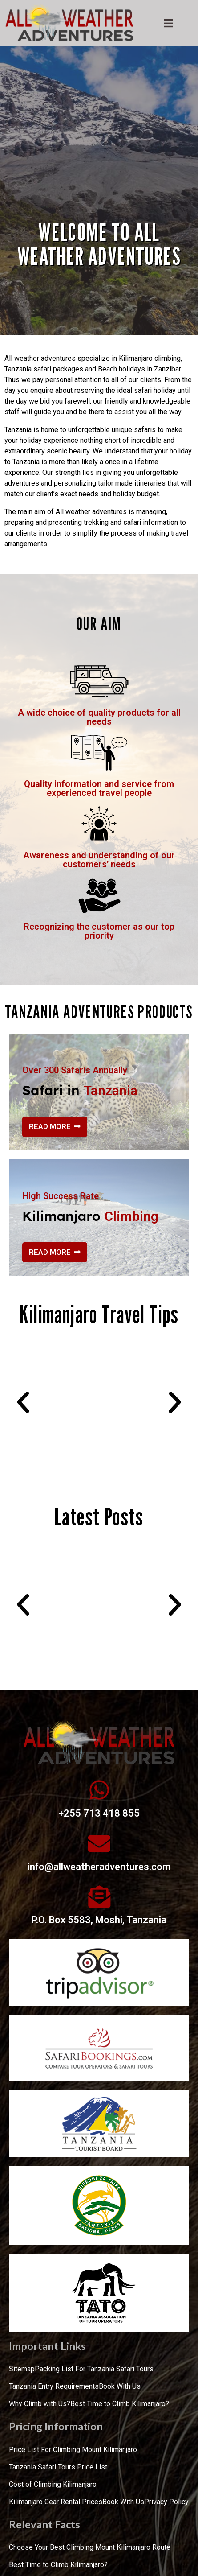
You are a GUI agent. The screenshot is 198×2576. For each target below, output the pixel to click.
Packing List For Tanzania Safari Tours (94, 2369)
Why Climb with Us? (39, 2403)
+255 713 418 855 (99, 1813)
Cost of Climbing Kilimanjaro (53, 2484)
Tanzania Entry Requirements (54, 2386)
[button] (23, 1402)
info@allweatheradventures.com (99, 1866)
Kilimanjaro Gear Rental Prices (55, 2502)
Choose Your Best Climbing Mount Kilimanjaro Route (89, 2547)
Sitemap (22, 2369)
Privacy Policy (166, 2502)
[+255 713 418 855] (99, 1790)
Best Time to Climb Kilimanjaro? (119, 2403)
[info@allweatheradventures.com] (99, 1843)
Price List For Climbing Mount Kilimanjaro (73, 2449)
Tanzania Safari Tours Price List (58, 2467)
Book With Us (120, 2386)
